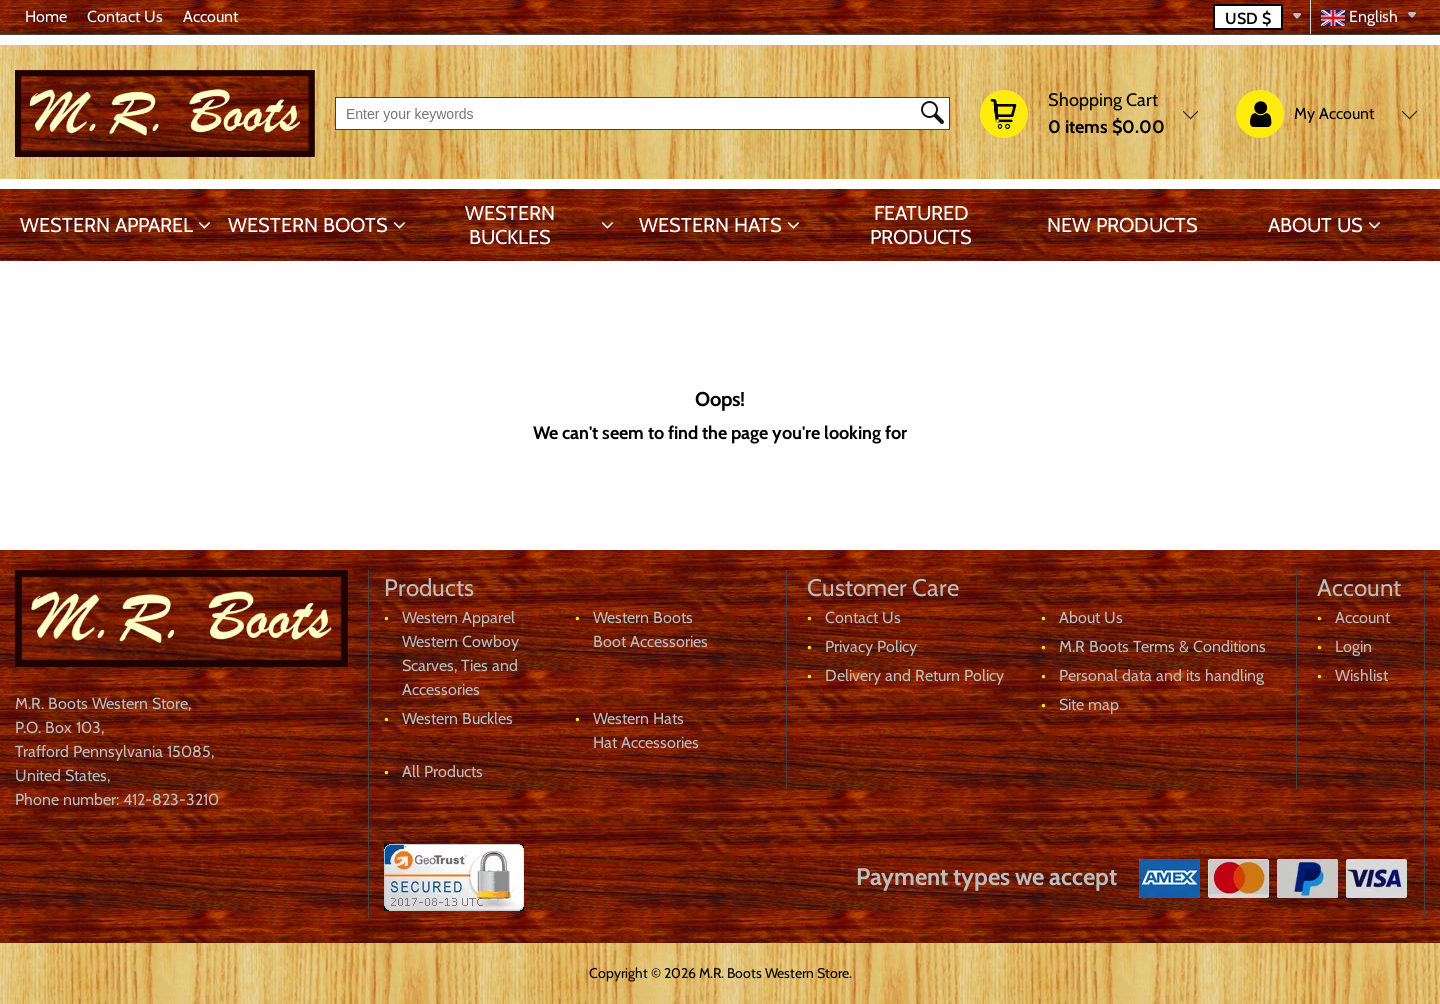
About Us (1315, 225)
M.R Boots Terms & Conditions (1162, 646)
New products (1122, 225)
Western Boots (308, 225)
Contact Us (125, 16)
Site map (1089, 704)
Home (46, 16)
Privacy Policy (871, 646)
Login (1353, 646)
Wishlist (1361, 675)
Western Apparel (106, 225)
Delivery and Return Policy (914, 675)
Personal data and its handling (1161, 675)
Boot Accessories (650, 641)
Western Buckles (510, 225)
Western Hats (710, 225)
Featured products (921, 225)
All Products (442, 771)
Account (210, 16)
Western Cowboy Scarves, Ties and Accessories (460, 665)
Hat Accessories (646, 742)
